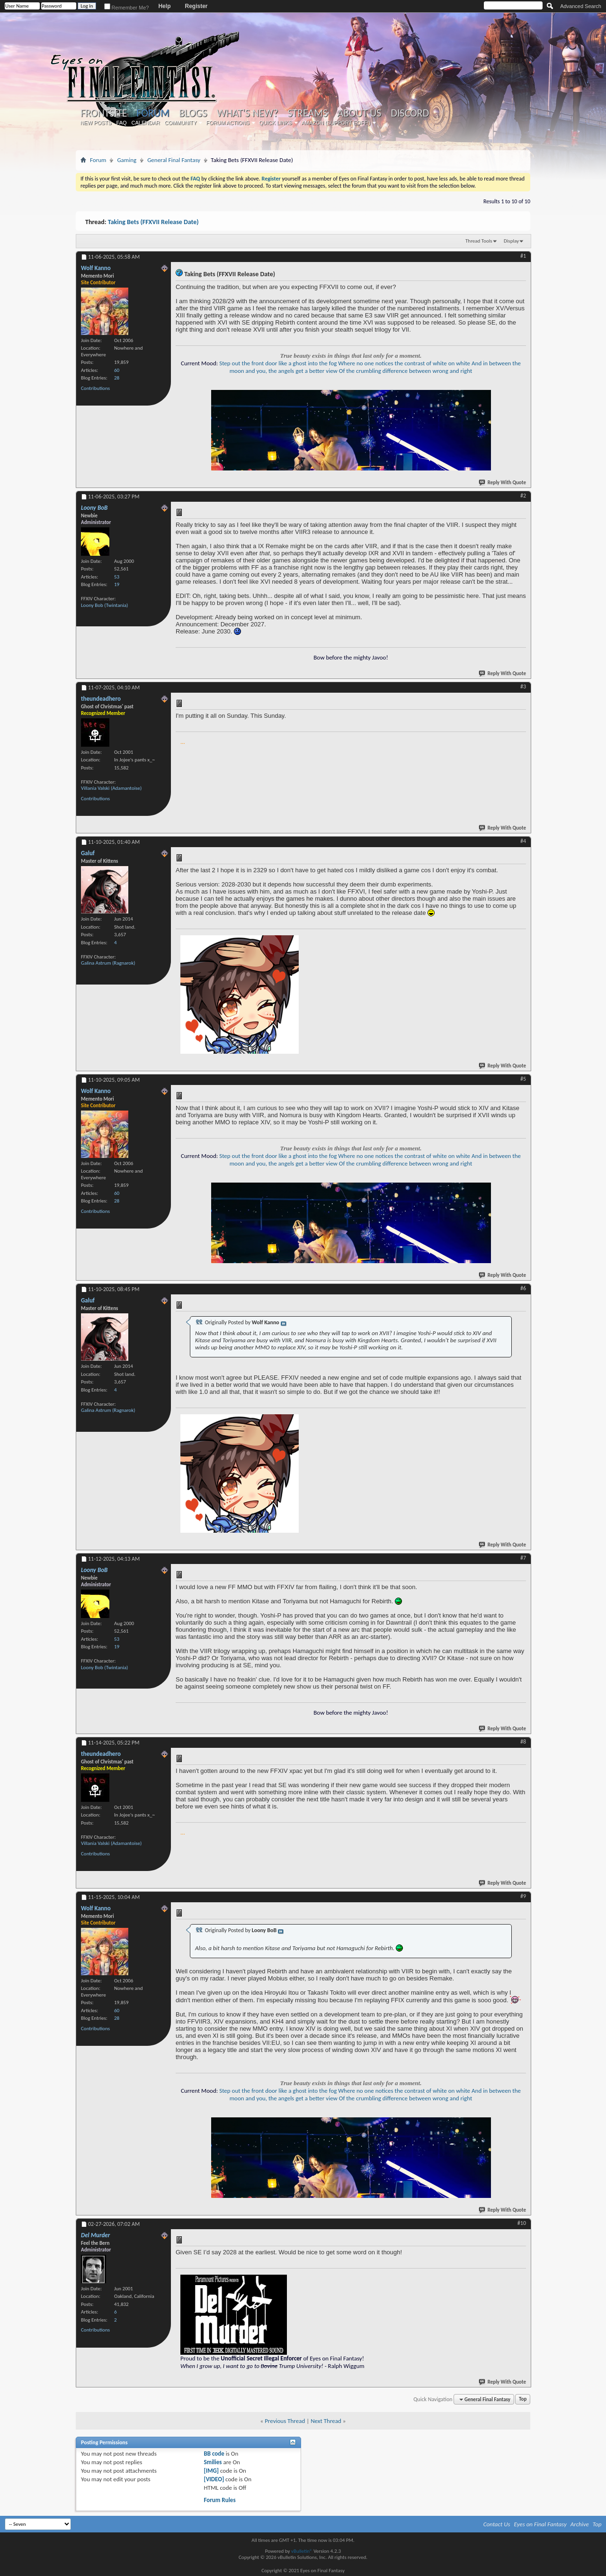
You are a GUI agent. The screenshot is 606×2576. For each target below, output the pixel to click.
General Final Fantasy (173, 159)
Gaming (126, 159)
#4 (523, 841)
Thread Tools (478, 241)
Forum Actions (228, 123)
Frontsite (103, 113)
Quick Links (275, 123)
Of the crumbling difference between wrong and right (405, 370)
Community (180, 123)
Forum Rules (219, 2500)
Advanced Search (580, 6)
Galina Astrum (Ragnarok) (108, 963)
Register (196, 6)
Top (522, 2399)
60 (116, 370)
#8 (523, 1741)
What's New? (247, 113)
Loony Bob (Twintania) (104, 605)
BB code (214, 2453)
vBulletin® (301, 2551)
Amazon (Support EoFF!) (336, 123)
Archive (579, 2524)
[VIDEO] (214, 2479)
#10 (521, 2223)
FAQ (121, 123)
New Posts (96, 123)
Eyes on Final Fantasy (540, 2524)
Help (164, 6)
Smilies (213, 2462)
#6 (523, 1288)
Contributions (95, 388)
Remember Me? (126, 7)
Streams (307, 113)
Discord (410, 113)
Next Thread (326, 2420)
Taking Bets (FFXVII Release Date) (153, 222)
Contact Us (496, 2524)
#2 (523, 495)
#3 (523, 686)
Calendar (146, 123)
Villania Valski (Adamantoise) (111, 788)
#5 (523, 1079)
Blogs (193, 113)
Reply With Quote (503, 482)
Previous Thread (285, 2420)
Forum (152, 113)
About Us (359, 113)
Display (511, 241)
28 (116, 378)
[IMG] (211, 2470)
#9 (523, 1896)
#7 (523, 1558)
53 (116, 577)
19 (116, 584)
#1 (523, 256)
